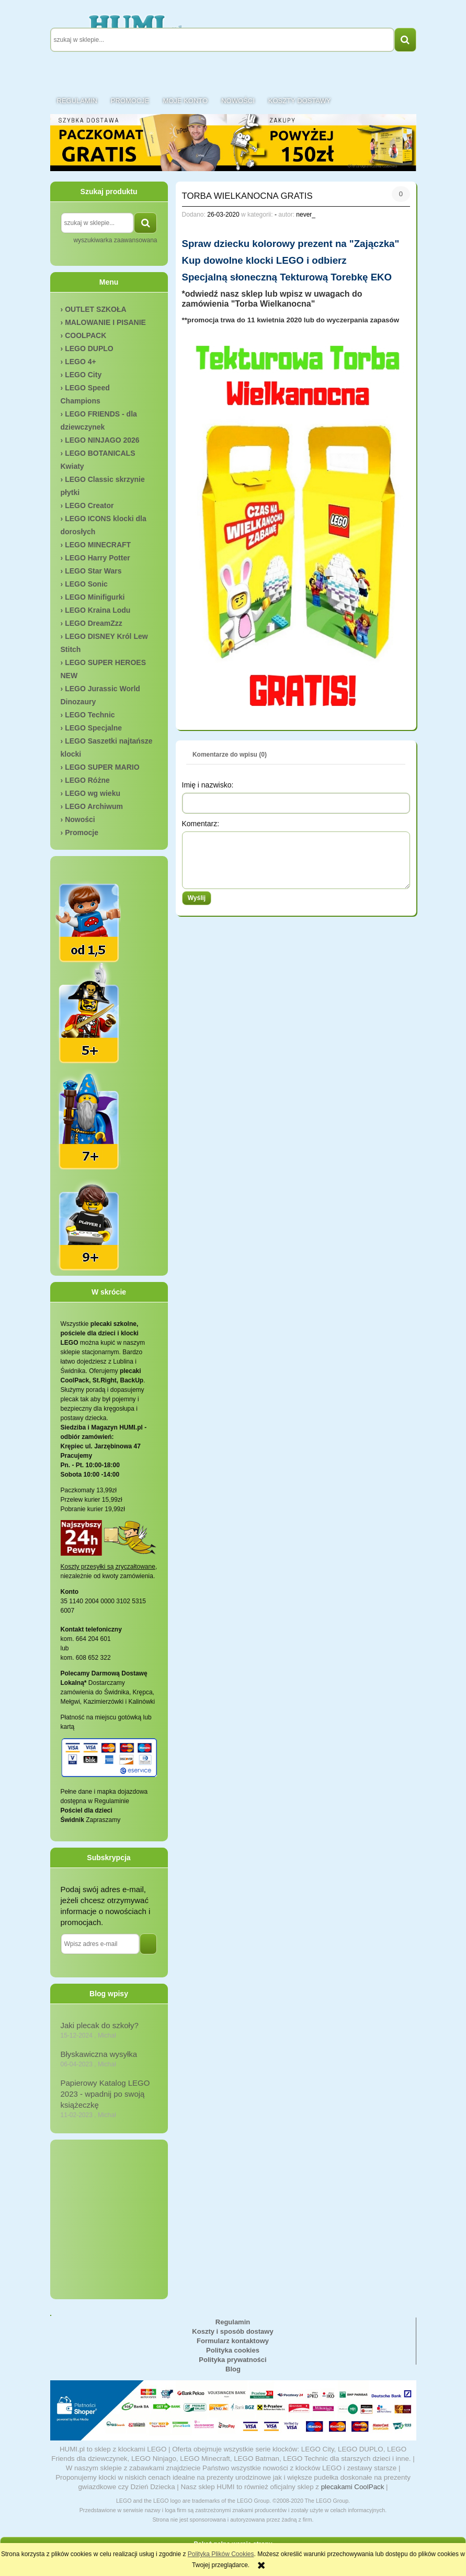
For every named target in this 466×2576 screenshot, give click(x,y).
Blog (233, 2369)
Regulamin (232, 2322)
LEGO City (83, 374)
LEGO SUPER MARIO (102, 767)
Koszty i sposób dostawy (232, 2331)
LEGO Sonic (86, 584)
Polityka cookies (232, 2350)
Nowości (80, 819)
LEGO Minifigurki (94, 597)
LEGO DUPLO (89, 348)
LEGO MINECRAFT (98, 545)
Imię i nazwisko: (208, 785)
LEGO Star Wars (93, 571)
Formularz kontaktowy (233, 2341)
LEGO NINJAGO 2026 (102, 440)
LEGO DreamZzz (93, 623)
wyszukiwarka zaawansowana (115, 240)
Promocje (81, 832)
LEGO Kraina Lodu (97, 610)
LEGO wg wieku (92, 793)
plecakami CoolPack (352, 2487)
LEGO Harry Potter (97, 558)
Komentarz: (201, 823)
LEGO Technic (90, 715)
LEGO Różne (87, 780)
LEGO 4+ (80, 361)
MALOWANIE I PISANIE (105, 322)
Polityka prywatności (232, 2360)
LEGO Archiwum (94, 806)
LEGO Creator (89, 505)
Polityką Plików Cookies (221, 2554)
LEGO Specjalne (93, 728)
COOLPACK (85, 335)
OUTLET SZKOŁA (95, 309)
